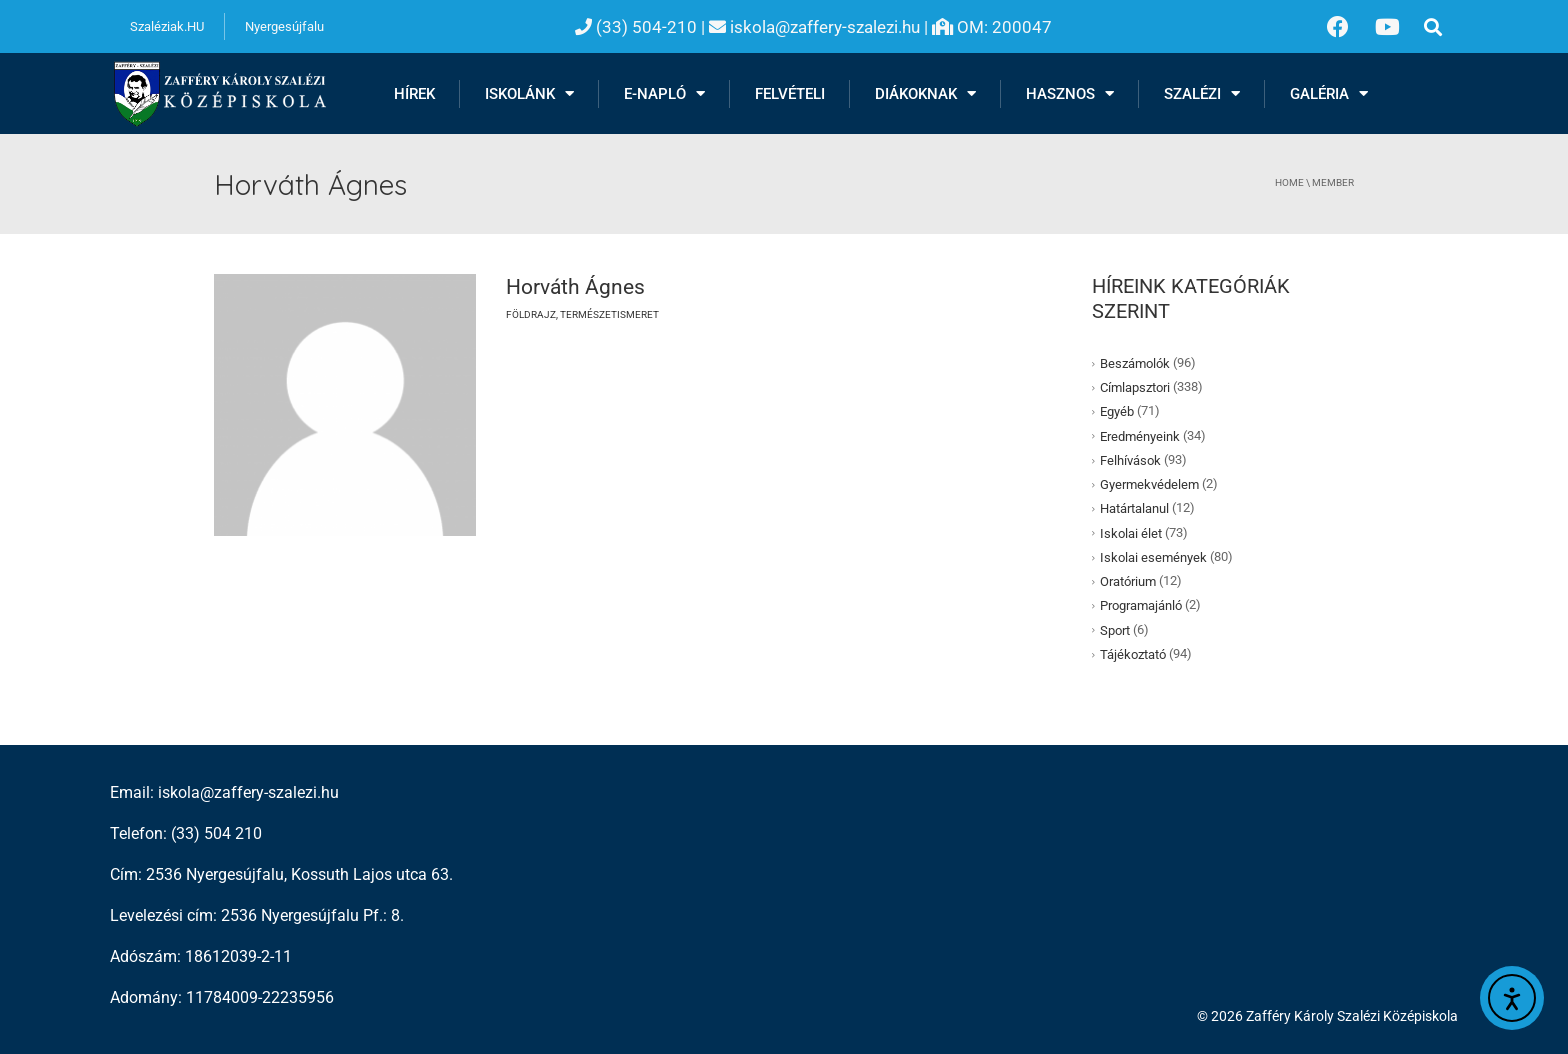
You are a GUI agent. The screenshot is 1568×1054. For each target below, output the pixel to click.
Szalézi (1202, 93)
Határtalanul (1134, 508)
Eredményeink (1140, 436)
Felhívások (1130, 460)
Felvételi (790, 94)
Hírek (414, 94)
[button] (1433, 26)
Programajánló (1141, 605)
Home (1289, 182)
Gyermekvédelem (1149, 484)
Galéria (1329, 93)
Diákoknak (925, 93)
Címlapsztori (1135, 387)
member (1333, 182)
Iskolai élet (1131, 533)
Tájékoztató (1133, 654)
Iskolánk (529, 93)
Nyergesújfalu (284, 26)
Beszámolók (1135, 363)
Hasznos (1070, 93)
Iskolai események (1153, 557)
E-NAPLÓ (664, 93)
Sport (1115, 630)
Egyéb (1117, 411)
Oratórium (1128, 581)
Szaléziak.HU (167, 26)
